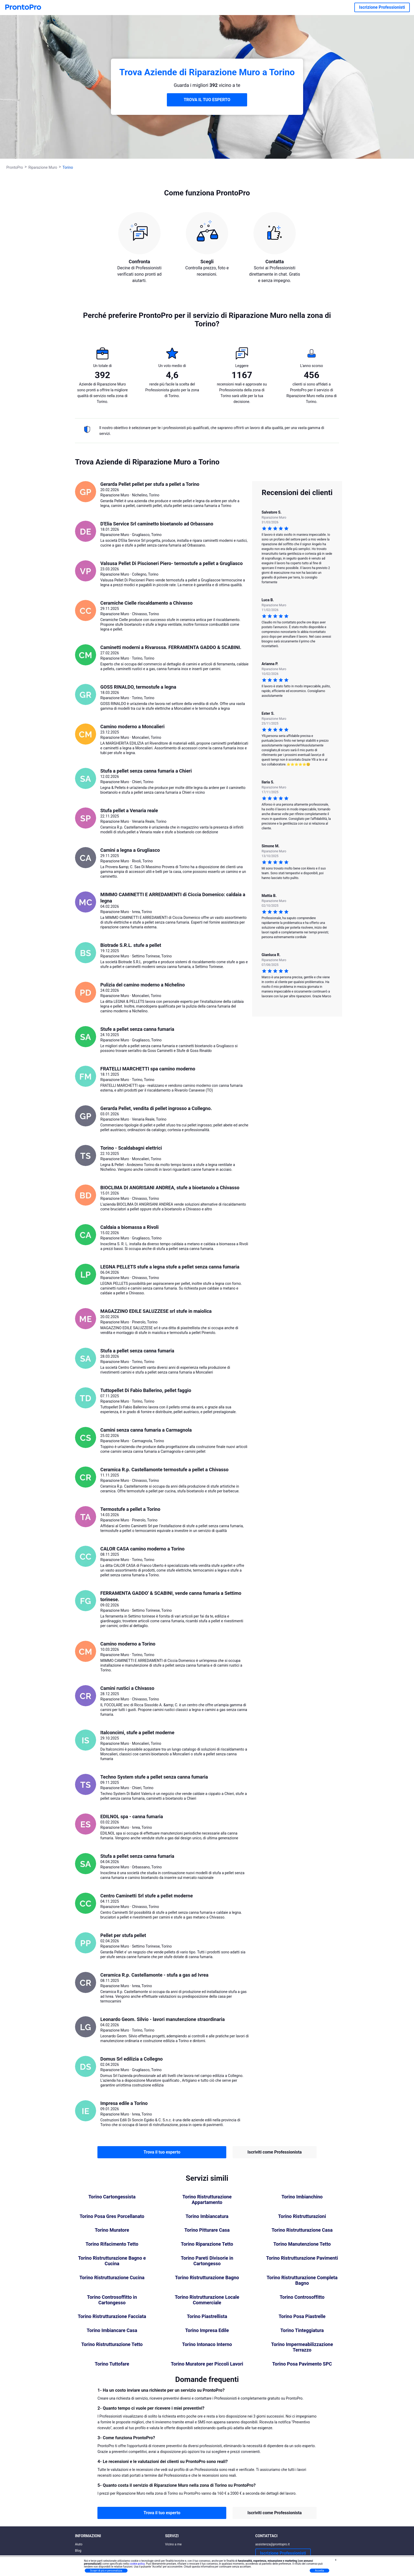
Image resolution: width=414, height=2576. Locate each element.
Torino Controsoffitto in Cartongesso (112, 2300)
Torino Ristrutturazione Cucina (111, 2277)
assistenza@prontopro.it (272, 2544)
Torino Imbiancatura (207, 2216)
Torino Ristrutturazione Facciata (112, 2316)
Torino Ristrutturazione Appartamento (207, 2199)
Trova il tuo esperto (162, 2152)
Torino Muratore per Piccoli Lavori (207, 2364)
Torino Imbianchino (302, 2196)
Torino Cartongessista (112, 2196)
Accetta (319, 2570)
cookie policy (137, 2563)
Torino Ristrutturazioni (302, 2216)
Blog (78, 2551)
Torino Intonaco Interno (207, 2344)
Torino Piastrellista (207, 2316)
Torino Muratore (112, 2230)
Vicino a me (173, 2544)
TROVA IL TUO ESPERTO (207, 99)
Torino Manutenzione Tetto (302, 2244)
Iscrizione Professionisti (382, 7)
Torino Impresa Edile (207, 2330)
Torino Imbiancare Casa (112, 2330)
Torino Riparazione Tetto (207, 2244)
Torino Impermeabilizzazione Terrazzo (302, 2347)
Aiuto (78, 2544)
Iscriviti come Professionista (274, 2152)
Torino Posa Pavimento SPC (302, 2364)
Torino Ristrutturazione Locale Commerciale (207, 2300)
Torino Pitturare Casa (206, 2230)
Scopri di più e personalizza (106, 2570)
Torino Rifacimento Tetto (112, 2244)
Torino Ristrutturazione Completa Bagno (302, 2280)
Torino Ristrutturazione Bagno (207, 2277)
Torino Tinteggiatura (302, 2330)
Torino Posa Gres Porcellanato (111, 2216)
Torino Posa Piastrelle (302, 2316)
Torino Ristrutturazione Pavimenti (302, 2258)
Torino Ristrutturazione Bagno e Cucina (112, 2260)
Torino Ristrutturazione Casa (301, 2230)
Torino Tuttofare (112, 2364)
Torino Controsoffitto (302, 2297)
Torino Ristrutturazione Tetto (112, 2344)
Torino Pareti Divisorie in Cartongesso (207, 2260)
